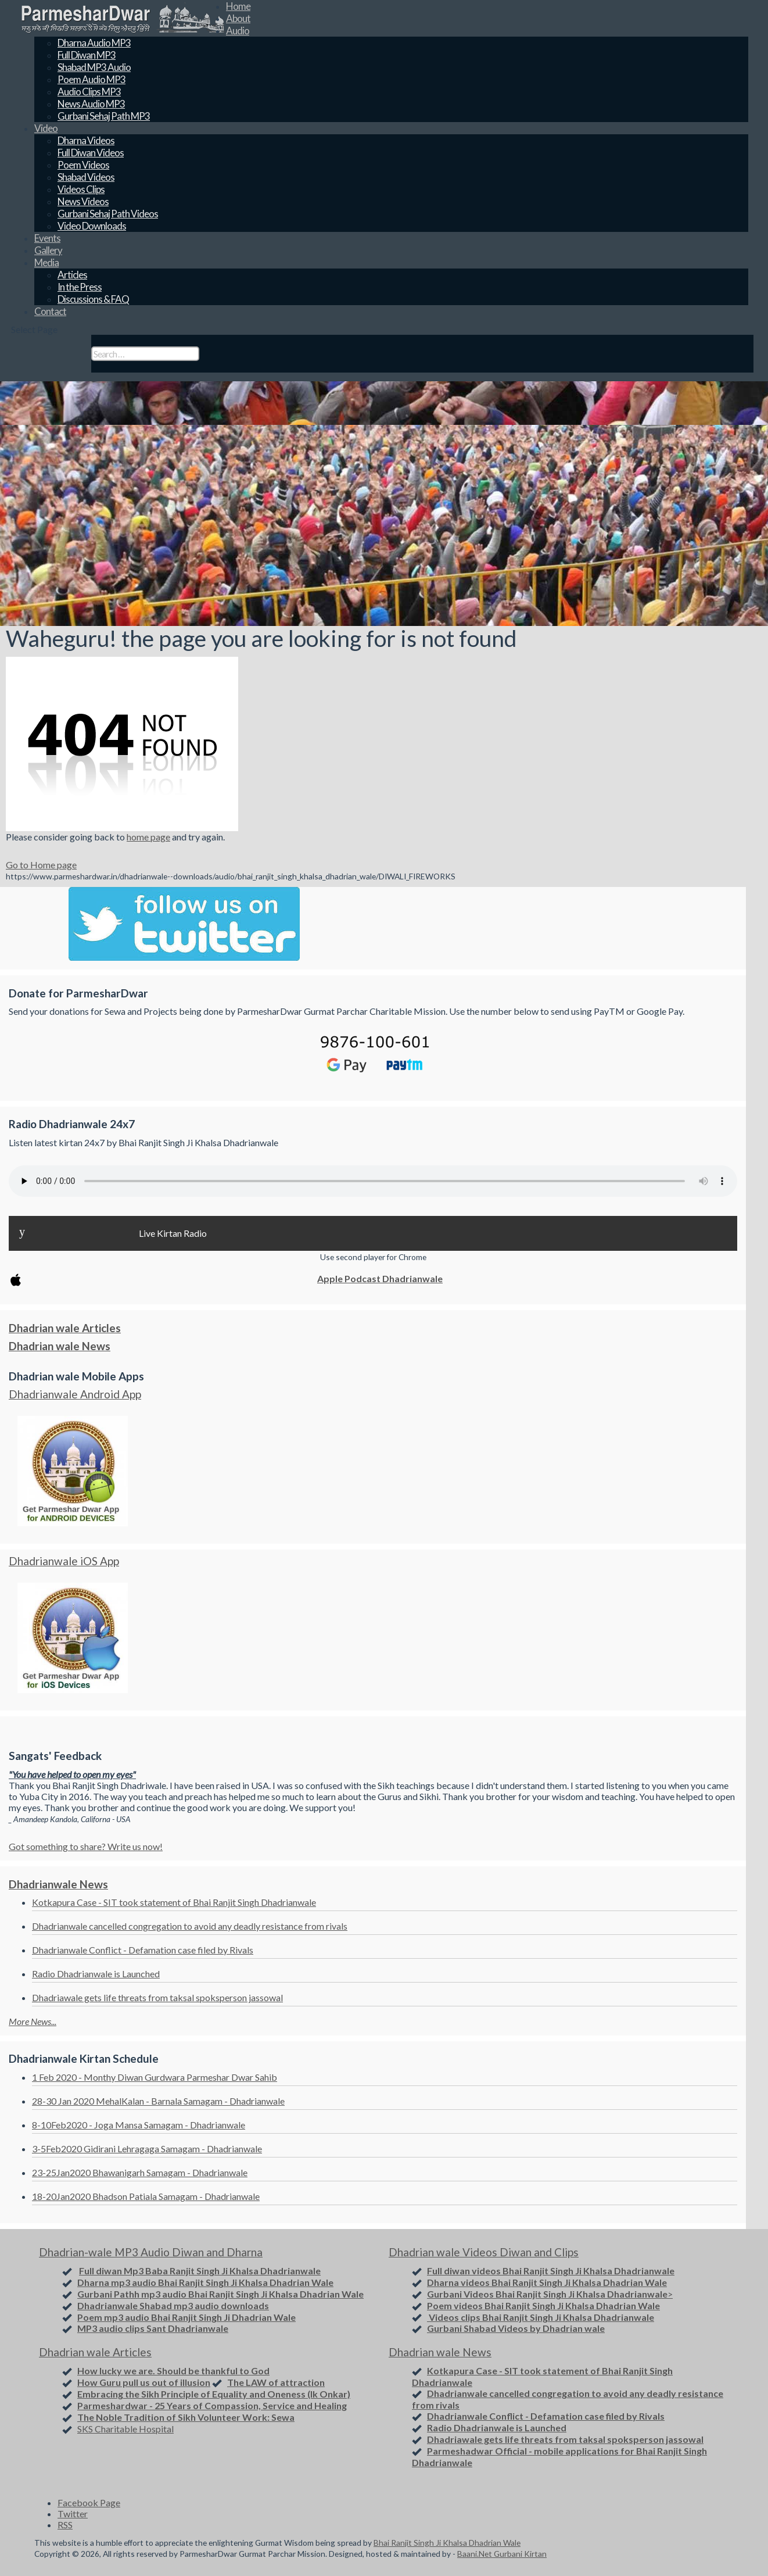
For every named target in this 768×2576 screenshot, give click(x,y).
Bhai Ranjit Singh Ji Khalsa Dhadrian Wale (447, 2543)
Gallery (48, 250)
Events (47, 238)
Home (238, 6)
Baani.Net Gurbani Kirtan (502, 2554)
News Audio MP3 (91, 104)
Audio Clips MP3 (89, 91)
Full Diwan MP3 (87, 55)
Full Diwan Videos (91, 152)
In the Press (80, 287)
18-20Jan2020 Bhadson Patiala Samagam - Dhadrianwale (146, 2196)
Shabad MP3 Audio (94, 67)
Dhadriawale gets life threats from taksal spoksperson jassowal (157, 1997)
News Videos (83, 201)
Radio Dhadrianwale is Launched (96, 1973)
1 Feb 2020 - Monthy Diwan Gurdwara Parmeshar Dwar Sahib (154, 2077)
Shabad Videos (86, 177)
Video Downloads (92, 226)
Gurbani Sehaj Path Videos (108, 213)
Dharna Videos (86, 140)
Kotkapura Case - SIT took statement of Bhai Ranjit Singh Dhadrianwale (174, 1902)
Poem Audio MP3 (91, 79)
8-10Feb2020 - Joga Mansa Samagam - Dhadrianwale (138, 2124)
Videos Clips (81, 189)
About (238, 18)
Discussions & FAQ (93, 299)
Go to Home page (41, 864)
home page (148, 836)
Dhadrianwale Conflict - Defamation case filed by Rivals (142, 1949)
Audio (237, 30)
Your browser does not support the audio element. (373, 1181)
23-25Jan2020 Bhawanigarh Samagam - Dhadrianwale (139, 2172)
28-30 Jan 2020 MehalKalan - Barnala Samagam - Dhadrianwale (158, 2100)
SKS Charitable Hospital (125, 2428)
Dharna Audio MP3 (94, 43)
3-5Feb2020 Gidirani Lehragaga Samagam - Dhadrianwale (147, 2148)
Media (46, 262)
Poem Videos (83, 165)
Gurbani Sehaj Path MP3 (104, 116)
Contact (50, 311)
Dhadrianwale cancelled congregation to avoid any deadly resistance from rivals (189, 1925)
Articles (72, 275)
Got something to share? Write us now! (86, 1846)
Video (46, 128)
